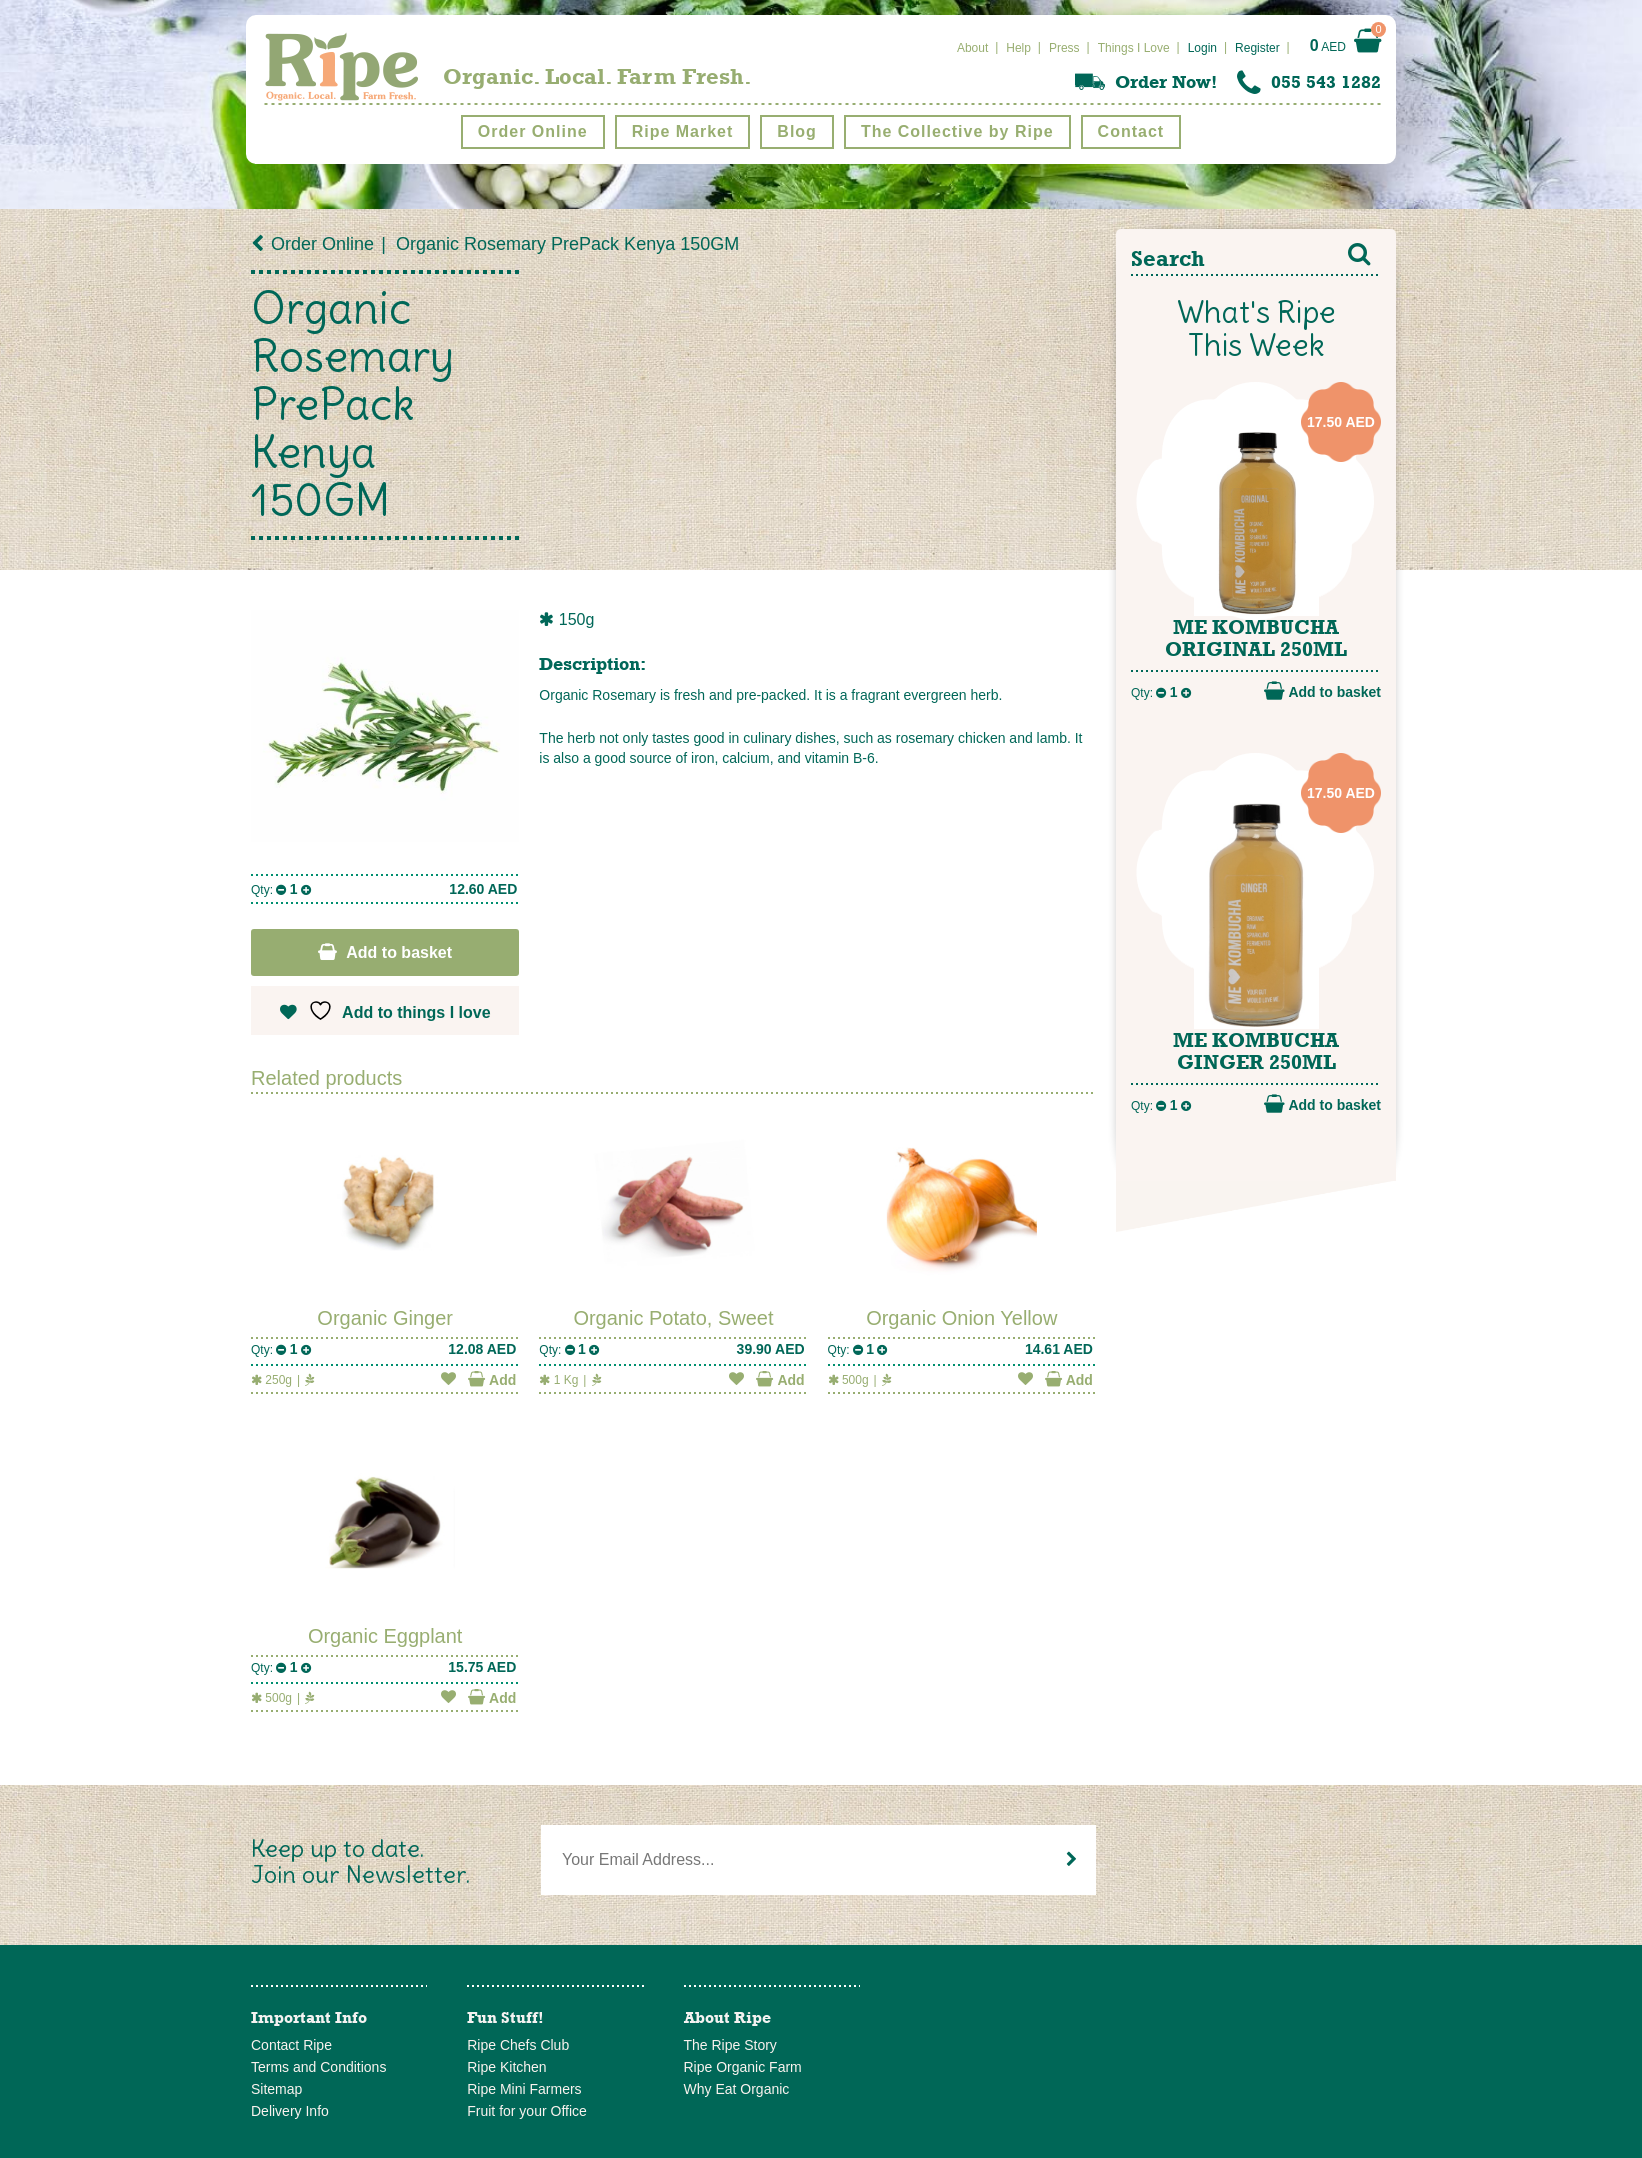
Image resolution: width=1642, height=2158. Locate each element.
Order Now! (1166, 82)
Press (1064, 48)
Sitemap (276, 2089)
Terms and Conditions (318, 2067)
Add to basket (399, 952)
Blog (797, 131)
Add (492, 1379)
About (972, 48)
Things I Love (1134, 48)
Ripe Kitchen (506, 2067)
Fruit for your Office (527, 2111)
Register (1257, 48)
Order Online (533, 131)
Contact (1131, 131)
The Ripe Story (730, 2045)
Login (1202, 48)
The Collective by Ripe (957, 131)
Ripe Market (683, 131)
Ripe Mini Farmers (524, 2089)
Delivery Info (290, 2111)
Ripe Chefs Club (518, 2045)
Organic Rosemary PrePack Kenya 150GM (567, 244)
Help (1018, 48)
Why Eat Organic (737, 2089)
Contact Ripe (291, 2045)
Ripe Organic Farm (743, 2067)
